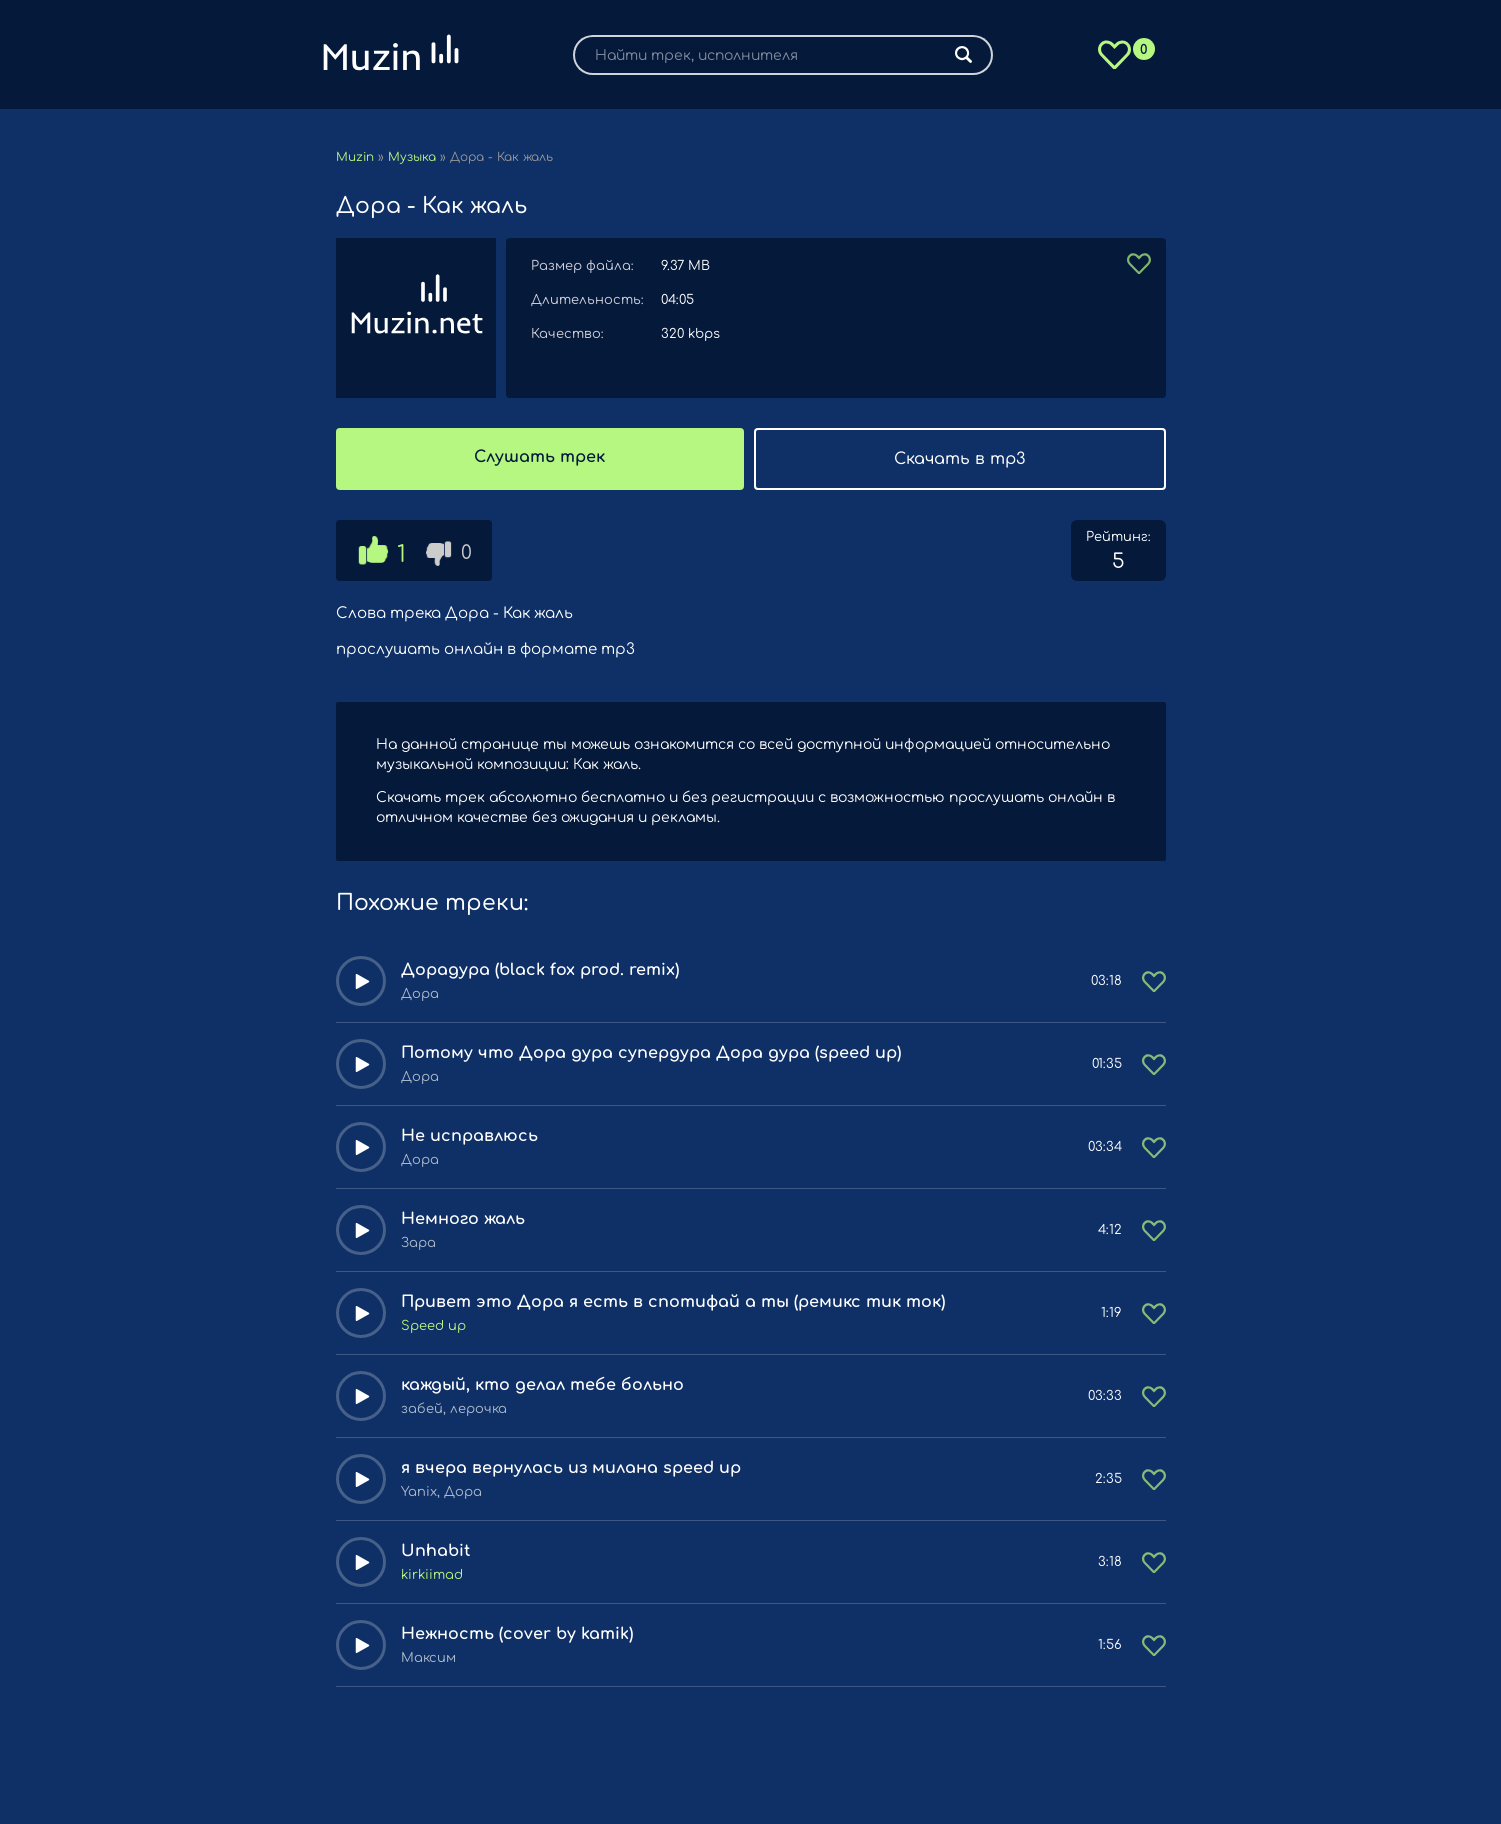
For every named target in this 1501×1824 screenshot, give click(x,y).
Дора (420, 994)
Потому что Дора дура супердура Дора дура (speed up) (651, 1053)
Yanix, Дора (441, 1492)
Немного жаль (463, 1219)
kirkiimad (432, 1575)
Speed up (433, 1326)
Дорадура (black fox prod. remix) (540, 970)
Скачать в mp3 (959, 459)
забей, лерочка (454, 1409)
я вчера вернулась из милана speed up (571, 1468)
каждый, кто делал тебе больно (542, 1385)
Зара (418, 1243)
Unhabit (435, 1551)
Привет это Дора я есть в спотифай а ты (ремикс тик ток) (673, 1302)
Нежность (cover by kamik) (517, 1634)
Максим (428, 1658)
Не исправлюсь (469, 1136)
